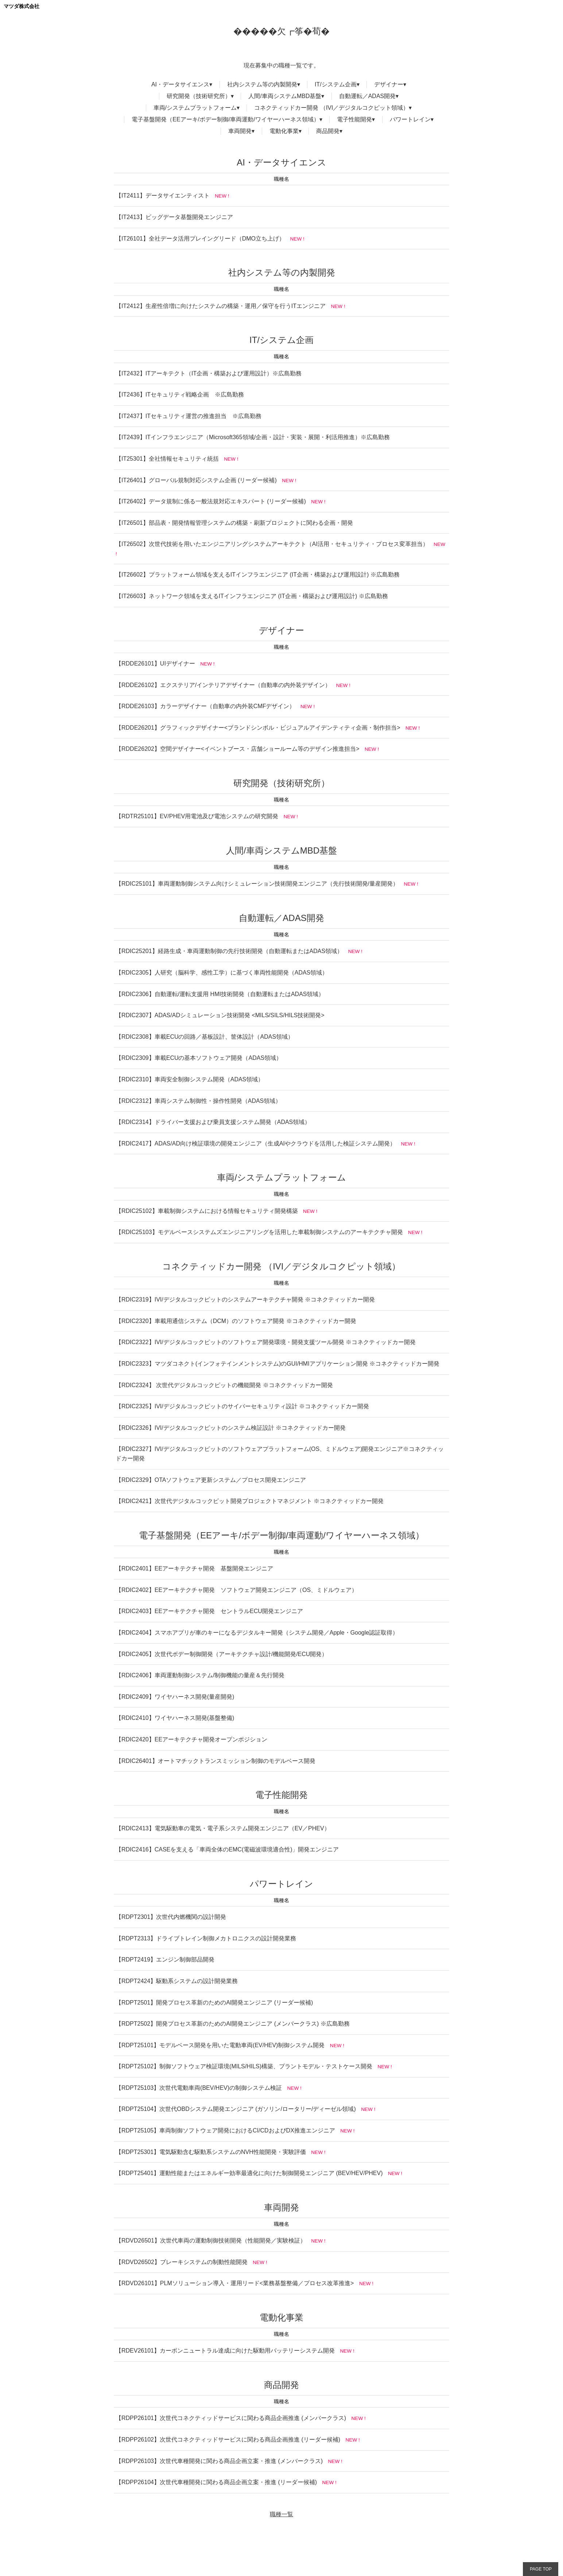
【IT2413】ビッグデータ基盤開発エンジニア (174, 217)
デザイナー (388, 84)
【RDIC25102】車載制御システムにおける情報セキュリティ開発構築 (207, 1211)
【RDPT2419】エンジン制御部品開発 (165, 1959)
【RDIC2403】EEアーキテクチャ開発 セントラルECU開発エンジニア (209, 1611)
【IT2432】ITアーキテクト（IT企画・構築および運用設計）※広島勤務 (209, 373)
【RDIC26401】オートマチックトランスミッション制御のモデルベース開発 (215, 1761)
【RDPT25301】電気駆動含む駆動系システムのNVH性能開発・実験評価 (211, 2152)
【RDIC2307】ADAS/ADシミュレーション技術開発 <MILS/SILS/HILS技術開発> (220, 1015)
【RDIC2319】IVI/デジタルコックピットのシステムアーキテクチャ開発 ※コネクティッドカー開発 (245, 1299)
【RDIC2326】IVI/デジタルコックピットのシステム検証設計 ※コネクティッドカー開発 (231, 1428)
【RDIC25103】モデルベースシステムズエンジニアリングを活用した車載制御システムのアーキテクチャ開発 (259, 1232)
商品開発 (327, 131)
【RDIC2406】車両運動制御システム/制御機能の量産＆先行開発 (200, 1675)
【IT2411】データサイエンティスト (163, 195)
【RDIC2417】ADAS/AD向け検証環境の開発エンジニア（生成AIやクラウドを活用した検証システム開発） (256, 1143)
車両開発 (240, 131)
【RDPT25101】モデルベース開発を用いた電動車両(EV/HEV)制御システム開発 (220, 2045)
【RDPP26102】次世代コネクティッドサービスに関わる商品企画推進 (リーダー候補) (228, 2439)
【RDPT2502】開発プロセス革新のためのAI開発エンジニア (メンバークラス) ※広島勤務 (233, 2024)
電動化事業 (284, 131)
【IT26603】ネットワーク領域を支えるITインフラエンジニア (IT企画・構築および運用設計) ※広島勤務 (252, 596)
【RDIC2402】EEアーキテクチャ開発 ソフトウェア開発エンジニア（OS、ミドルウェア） (236, 1590)
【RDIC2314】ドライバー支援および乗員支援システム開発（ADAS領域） (213, 1122)
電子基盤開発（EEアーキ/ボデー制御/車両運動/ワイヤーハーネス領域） (225, 119)
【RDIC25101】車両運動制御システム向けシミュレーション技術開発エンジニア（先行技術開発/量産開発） (257, 884)
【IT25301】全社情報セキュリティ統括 (167, 459)
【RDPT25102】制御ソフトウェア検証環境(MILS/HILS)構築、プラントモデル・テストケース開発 (244, 2066)
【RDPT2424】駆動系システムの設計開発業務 (177, 1981)
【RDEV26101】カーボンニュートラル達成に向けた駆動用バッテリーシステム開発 (225, 2350)
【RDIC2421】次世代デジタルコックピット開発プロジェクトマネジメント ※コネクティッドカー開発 (250, 1501)
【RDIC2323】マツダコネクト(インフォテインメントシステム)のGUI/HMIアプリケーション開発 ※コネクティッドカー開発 (277, 1364)
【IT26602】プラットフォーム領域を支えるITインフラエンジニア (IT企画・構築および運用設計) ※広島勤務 (258, 574)
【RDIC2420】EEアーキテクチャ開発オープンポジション (191, 1739)
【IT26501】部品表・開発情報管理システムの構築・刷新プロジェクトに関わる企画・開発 (234, 523)
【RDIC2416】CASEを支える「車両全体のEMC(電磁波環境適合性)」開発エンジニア (227, 1849)
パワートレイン (410, 119)
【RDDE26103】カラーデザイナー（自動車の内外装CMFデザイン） (205, 706)
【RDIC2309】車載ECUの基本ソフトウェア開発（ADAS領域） (199, 1058)
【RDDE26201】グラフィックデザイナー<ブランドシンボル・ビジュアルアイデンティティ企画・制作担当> (258, 728)
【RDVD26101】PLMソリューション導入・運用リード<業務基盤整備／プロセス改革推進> (235, 2283)
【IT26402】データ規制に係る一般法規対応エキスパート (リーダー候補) (211, 501)
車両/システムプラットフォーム (195, 108)
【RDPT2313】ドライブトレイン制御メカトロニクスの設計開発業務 (206, 1938)
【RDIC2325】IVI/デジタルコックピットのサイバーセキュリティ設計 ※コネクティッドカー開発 (242, 1406)
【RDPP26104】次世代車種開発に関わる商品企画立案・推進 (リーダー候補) (216, 2482)
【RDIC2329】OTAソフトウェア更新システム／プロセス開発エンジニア (211, 1480)
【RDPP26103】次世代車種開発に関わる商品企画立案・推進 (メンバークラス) (219, 2461)
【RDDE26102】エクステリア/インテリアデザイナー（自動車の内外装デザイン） (223, 685)
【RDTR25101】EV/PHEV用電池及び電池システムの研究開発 (197, 816)
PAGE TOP (541, 2569)
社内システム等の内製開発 (262, 84)
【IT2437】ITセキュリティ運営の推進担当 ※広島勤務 (188, 416)
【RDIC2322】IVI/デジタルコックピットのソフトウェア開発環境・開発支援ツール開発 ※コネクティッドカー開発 (266, 1342)
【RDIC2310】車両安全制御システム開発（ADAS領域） (190, 1079)
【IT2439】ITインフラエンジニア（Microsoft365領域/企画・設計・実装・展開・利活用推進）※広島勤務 (253, 437)
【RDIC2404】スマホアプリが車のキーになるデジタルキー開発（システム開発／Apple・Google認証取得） (257, 1632)
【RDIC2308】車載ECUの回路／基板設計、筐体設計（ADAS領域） (205, 1037)
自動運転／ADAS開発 (367, 96)
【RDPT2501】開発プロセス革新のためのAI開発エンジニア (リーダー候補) (214, 2002)
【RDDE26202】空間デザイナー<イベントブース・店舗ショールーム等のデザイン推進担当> (238, 749)
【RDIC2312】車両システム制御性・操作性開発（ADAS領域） (198, 1101)
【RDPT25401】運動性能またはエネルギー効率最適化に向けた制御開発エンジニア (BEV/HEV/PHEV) (249, 2173)
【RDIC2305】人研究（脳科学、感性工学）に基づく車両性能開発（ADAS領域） (222, 972)
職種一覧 (281, 2514)
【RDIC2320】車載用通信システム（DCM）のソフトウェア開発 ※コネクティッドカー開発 (236, 1321)
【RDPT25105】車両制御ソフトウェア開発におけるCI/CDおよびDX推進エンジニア (225, 2130)
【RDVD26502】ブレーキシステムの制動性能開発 (182, 2262)
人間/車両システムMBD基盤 (284, 96)
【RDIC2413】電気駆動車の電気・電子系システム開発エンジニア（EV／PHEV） (223, 1828)
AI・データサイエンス (180, 84)
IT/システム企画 (336, 84)
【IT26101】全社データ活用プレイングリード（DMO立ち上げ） (200, 238)
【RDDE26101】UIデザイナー (155, 663)
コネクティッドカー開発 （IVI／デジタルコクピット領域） (331, 108)
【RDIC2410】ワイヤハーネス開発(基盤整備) (175, 1718)
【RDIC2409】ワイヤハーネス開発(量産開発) (175, 1697)
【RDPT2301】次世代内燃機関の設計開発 (171, 1917)
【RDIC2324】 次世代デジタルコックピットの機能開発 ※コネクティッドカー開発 (224, 1385)
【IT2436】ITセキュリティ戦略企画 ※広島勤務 (180, 394)
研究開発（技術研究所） (199, 96)
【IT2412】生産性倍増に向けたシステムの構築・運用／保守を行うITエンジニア (221, 306)
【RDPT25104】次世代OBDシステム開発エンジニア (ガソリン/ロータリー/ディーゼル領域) (236, 2109)
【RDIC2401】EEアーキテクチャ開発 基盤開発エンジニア (194, 1568)
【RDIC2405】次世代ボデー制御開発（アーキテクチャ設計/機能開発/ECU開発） (221, 1654)
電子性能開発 (354, 119)
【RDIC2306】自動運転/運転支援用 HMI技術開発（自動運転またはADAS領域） (220, 994)
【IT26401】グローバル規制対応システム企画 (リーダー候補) (196, 480)
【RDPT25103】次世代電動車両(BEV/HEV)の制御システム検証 (199, 2088)
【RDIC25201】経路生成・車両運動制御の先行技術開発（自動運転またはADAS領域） (229, 951)
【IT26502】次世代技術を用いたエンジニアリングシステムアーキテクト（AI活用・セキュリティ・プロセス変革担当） (272, 544)
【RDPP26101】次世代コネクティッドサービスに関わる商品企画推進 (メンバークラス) (231, 2418)
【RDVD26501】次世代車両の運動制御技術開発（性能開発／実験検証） (211, 2240)
